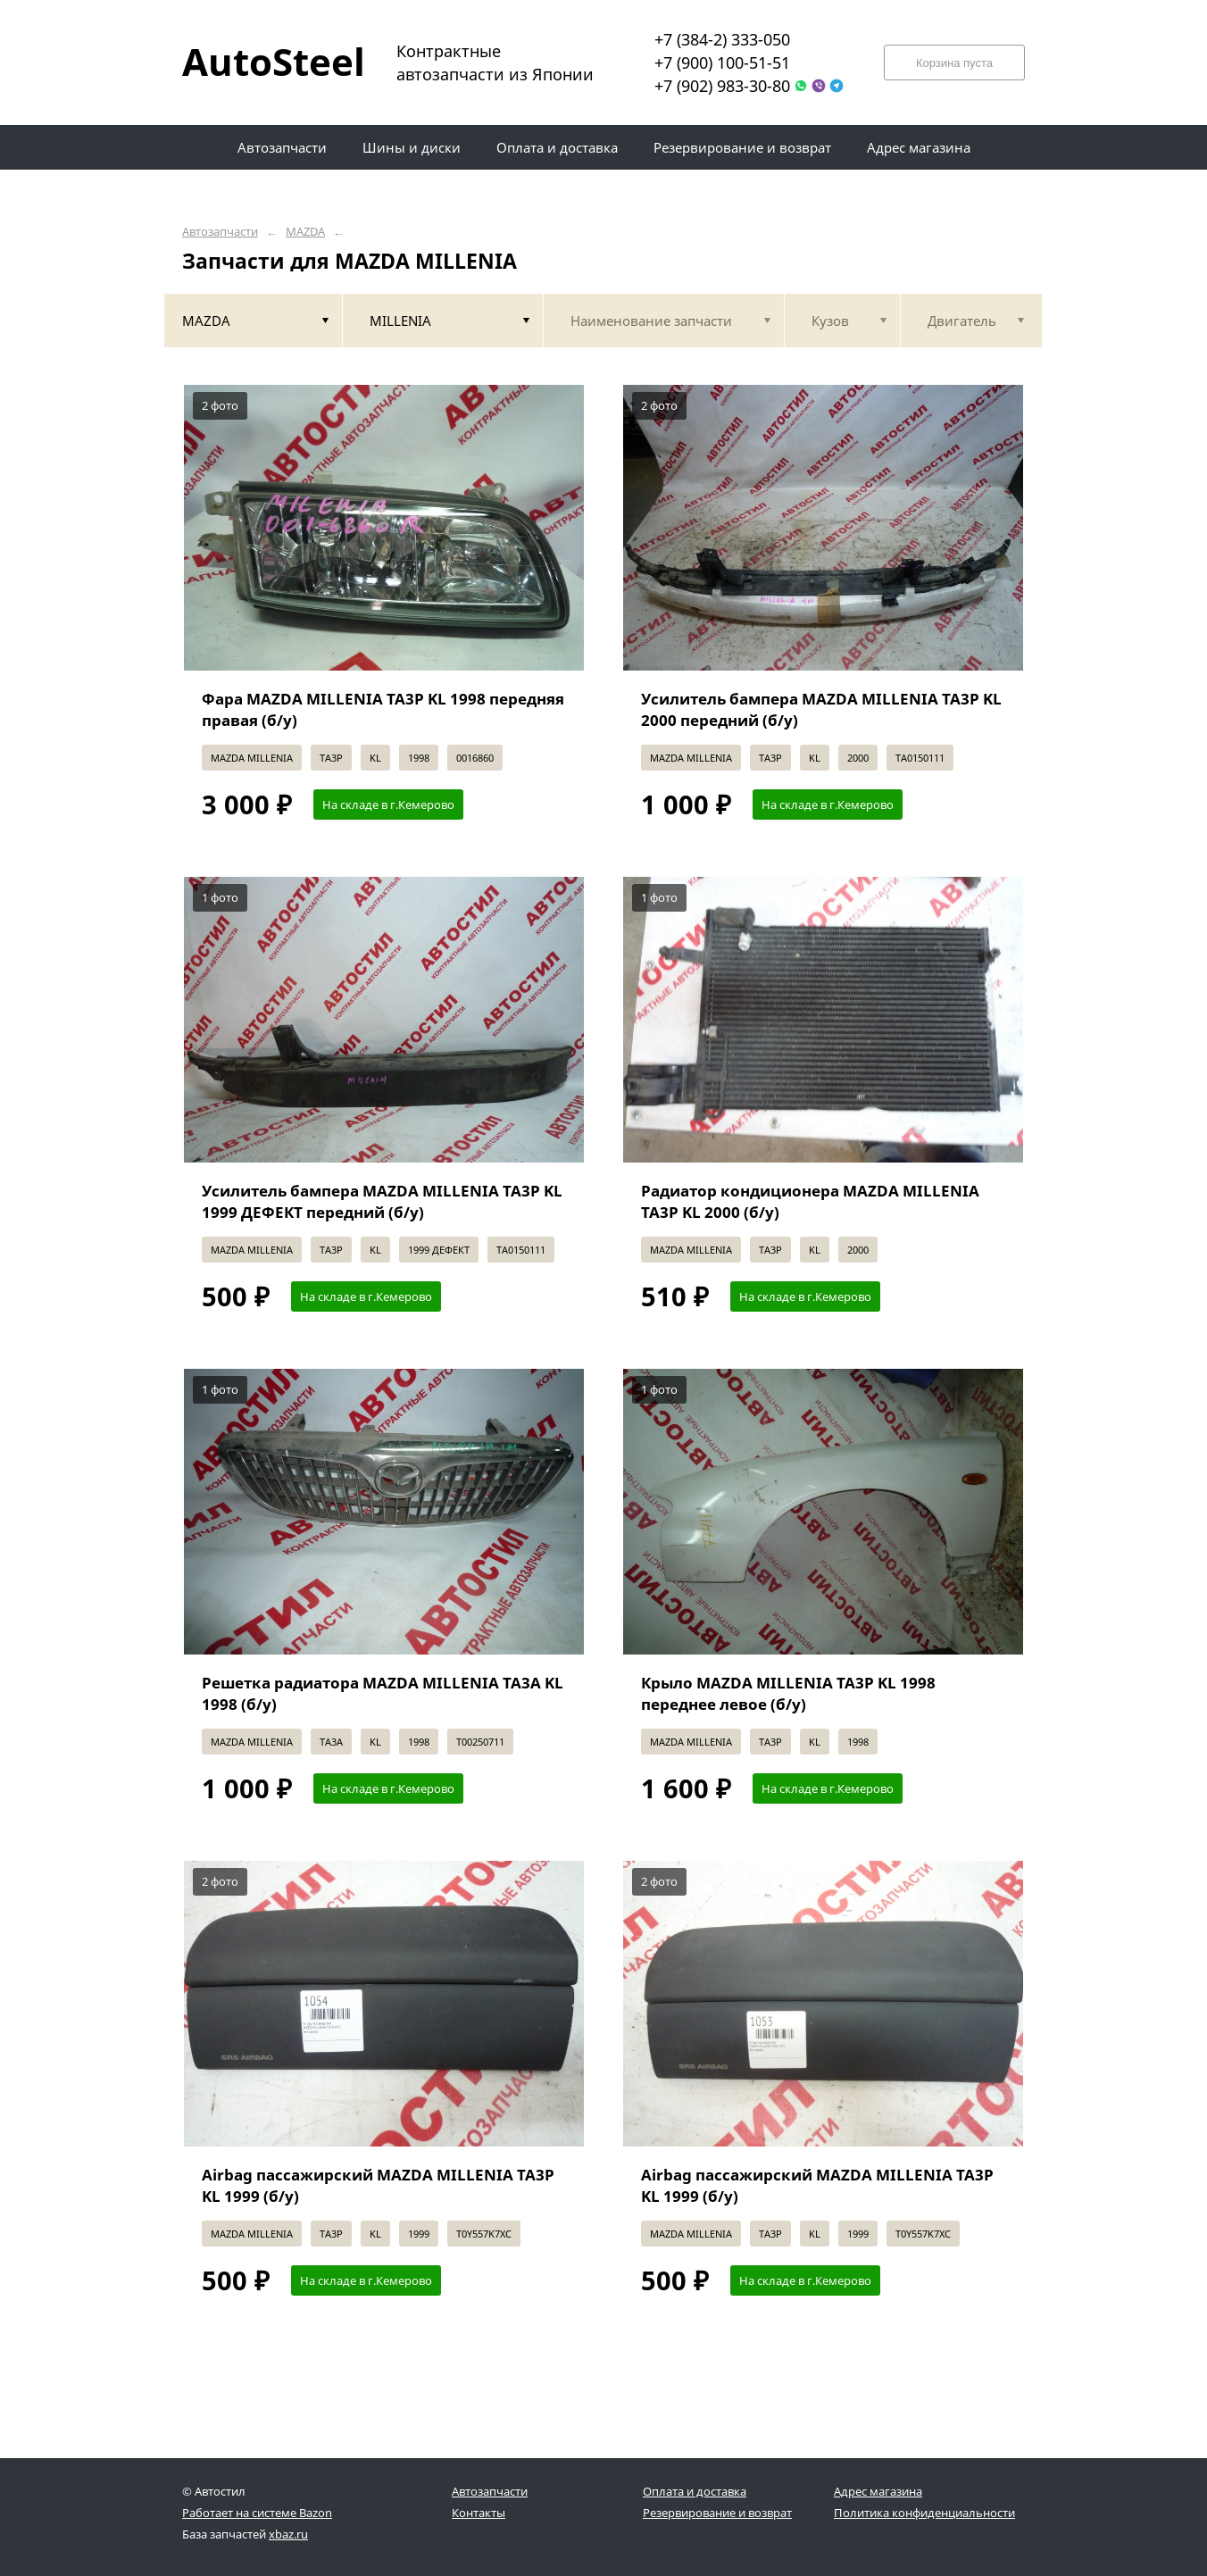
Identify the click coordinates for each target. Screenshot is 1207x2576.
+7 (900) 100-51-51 (722, 62)
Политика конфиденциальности (924, 2513)
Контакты (478, 2513)
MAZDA (305, 232)
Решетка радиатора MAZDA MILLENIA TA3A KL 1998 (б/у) (382, 1693)
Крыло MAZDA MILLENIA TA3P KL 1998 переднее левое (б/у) (788, 1693)
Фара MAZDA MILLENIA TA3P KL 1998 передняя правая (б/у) (383, 709)
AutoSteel (262, 61)
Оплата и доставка (694, 2491)
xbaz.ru (288, 2534)
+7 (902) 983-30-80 (722, 85)
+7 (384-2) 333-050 (722, 39)
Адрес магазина (878, 2491)
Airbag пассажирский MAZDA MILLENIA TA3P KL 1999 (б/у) (378, 2185)
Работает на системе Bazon (257, 2513)
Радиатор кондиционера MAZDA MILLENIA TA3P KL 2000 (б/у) (810, 1201)
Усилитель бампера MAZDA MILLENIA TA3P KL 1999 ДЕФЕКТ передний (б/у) (382, 1201)
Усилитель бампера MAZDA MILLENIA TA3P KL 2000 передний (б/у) (821, 709)
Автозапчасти (220, 232)
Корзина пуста (954, 63)
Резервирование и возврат (717, 2513)
